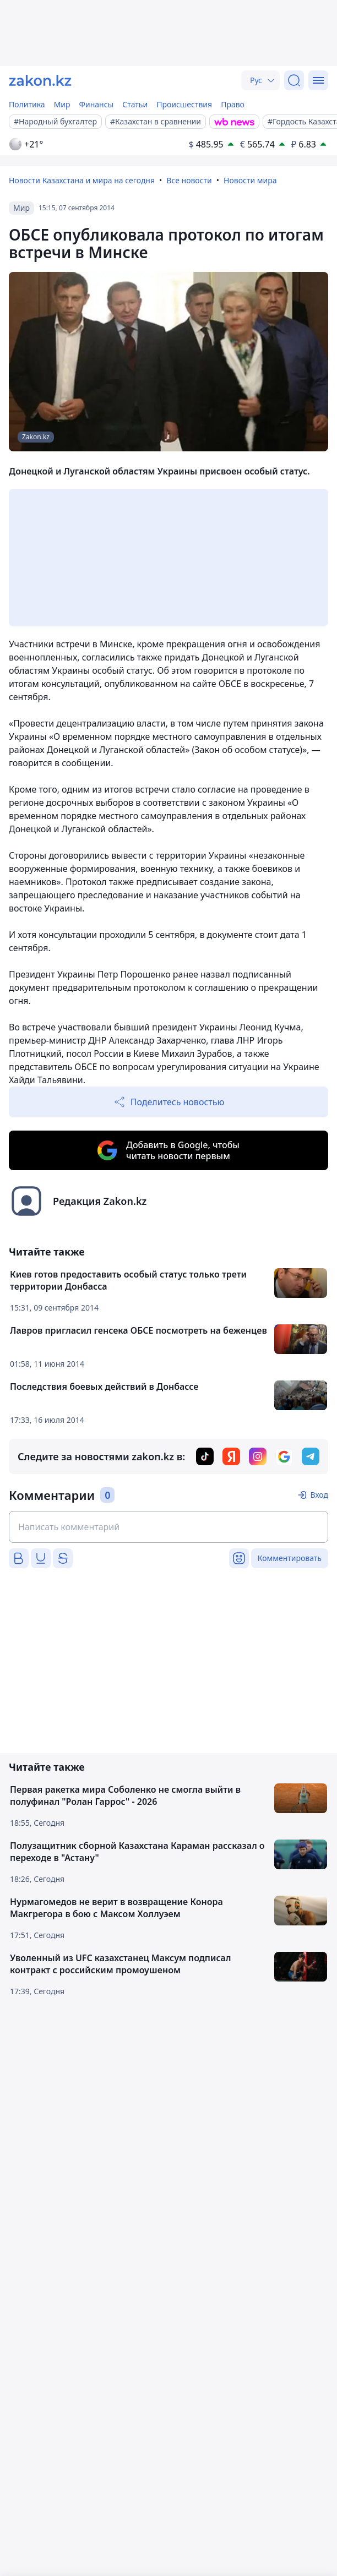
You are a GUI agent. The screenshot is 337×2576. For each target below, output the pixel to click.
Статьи (135, 104)
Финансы (96, 104)
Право (232, 104)
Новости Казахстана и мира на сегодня (82, 180)
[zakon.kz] (40, 80)
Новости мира (250, 180)
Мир (62, 104)
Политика (27, 104)
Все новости (188, 180)
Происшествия (184, 104)
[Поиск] (294, 80)
